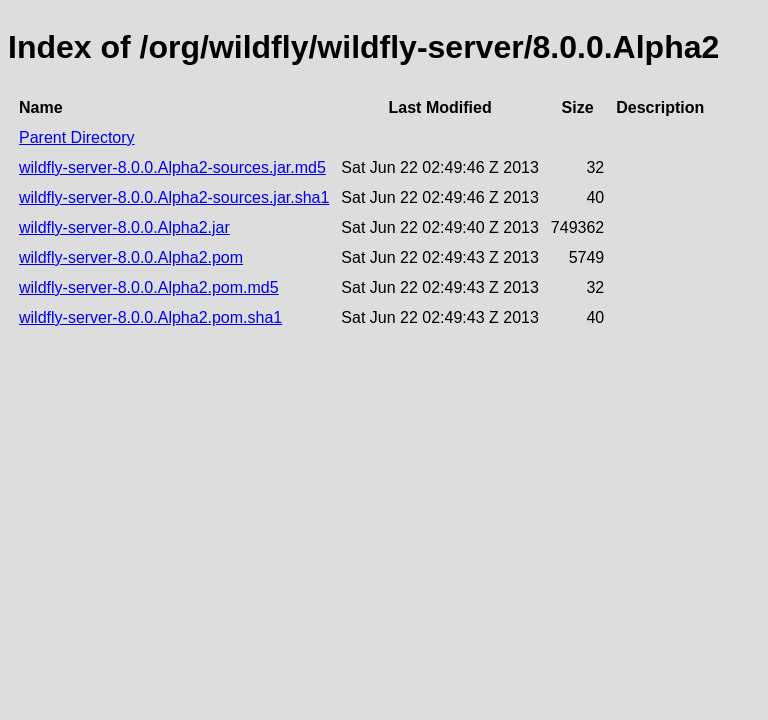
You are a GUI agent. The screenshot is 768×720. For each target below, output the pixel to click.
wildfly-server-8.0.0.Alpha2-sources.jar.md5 (172, 167)
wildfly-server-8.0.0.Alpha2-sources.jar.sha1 (174, 197)
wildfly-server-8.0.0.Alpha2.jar (124, 227)
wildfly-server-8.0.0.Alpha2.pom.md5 (149, 287)
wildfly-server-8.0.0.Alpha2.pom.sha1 (150, 317)
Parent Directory (77, 137)
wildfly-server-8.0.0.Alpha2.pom (131, 257)
